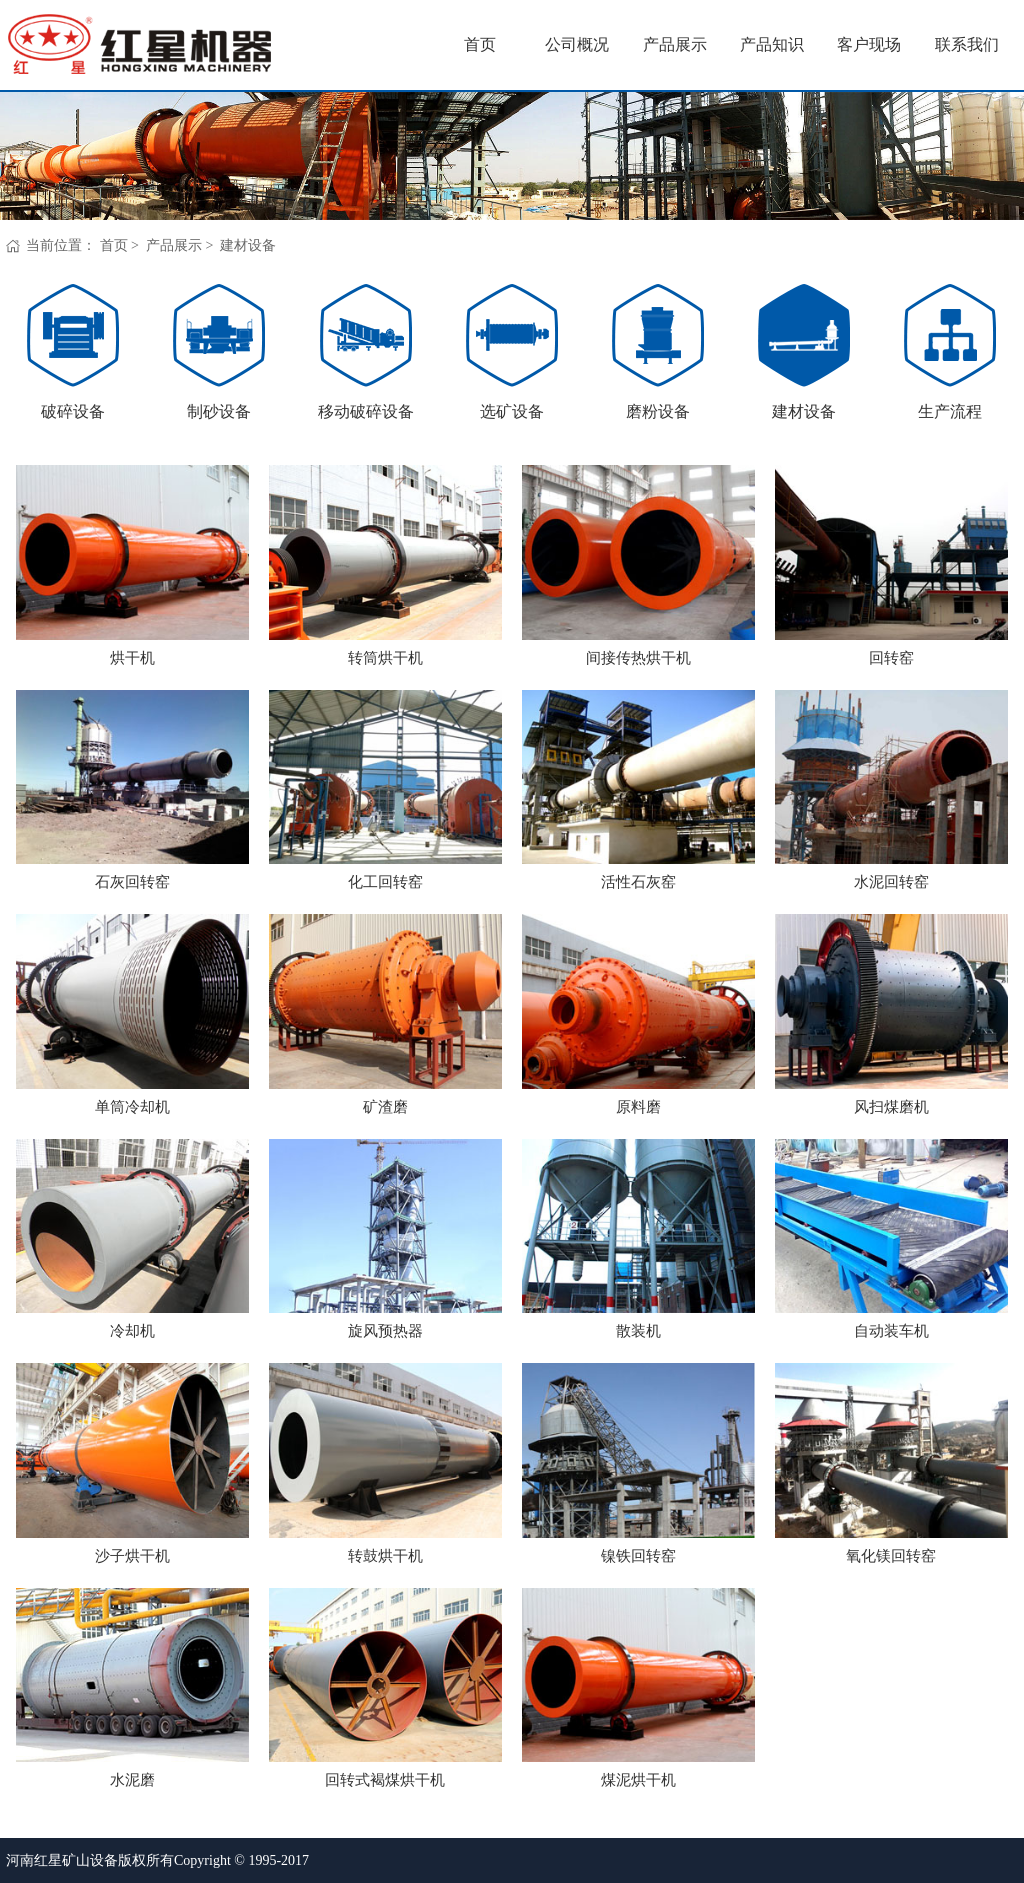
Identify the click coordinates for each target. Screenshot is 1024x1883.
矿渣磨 (385, 1107)
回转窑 (891, 658)
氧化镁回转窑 (891, 1556)
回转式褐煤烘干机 (385, 1780)
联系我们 (967, 44)
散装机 (638, 1331)
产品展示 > (181, 245)
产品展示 (675, 44)
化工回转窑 (385, 882)
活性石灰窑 (638, 882)
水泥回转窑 (891, 882)
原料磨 (638, 1107)
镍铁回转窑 (638, 1556)
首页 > (121, 245)
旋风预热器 (385, 1331)
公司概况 (577, 44)
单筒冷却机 (132, 1107)
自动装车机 (891, 1331)
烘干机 (132, 658)
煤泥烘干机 (638, 1780)
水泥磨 (132, 1780)
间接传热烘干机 (638, 658)
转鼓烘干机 (385, 1556)
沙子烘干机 (132, 1556)
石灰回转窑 (132, 882)
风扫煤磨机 (891, 1107)
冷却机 (132, 1331)
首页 (480, 44)
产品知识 (772, 44)
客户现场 (869, 44)
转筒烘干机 (385, 658)
